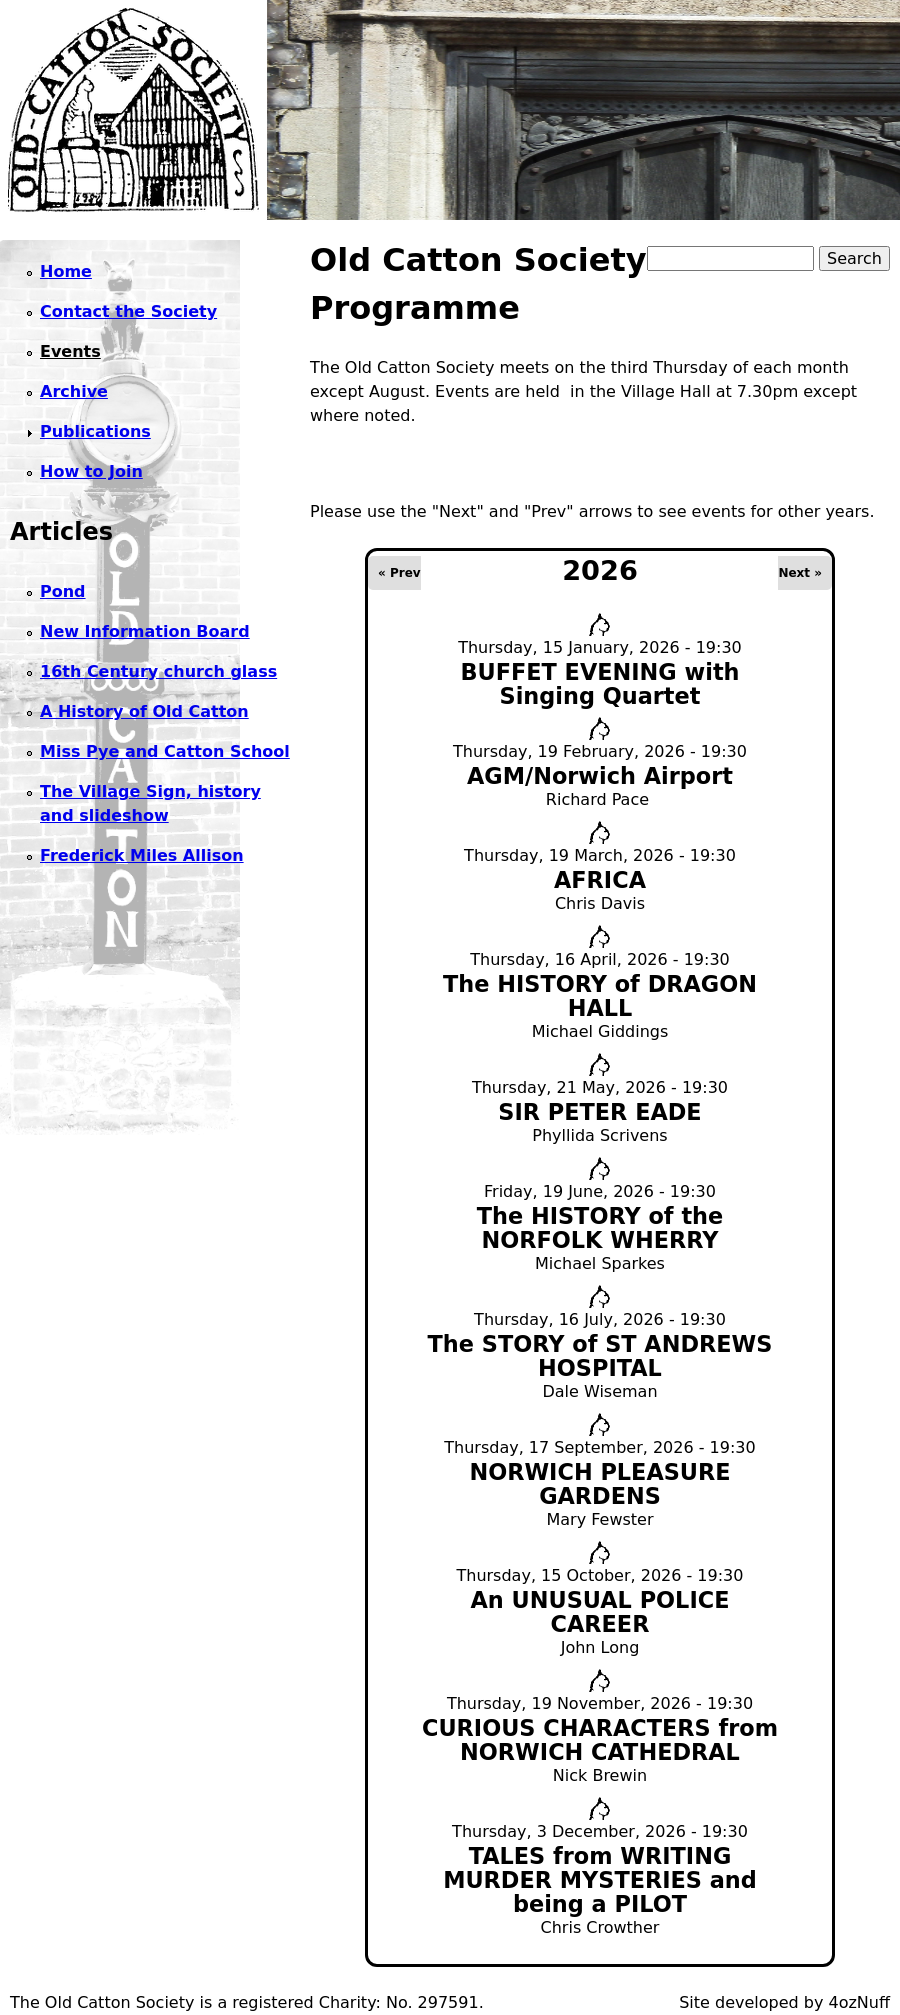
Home (66, 271)
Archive (74, 391)
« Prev (399, 573)
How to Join (91, 471)
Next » (800, 573)
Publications (95, 431)
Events (70, 351)
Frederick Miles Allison (142, 855)
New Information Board (145, 631)
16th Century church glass (158, 671)
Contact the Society (128, 311)
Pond (63, 591)
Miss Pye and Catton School (165, 751)
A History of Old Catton (144, 711)
